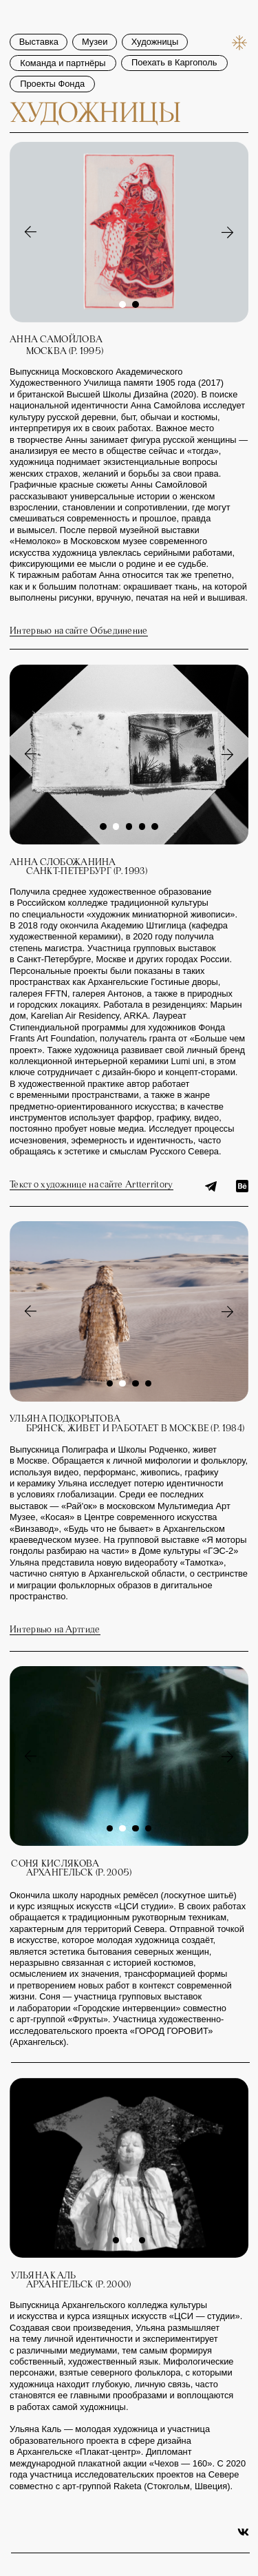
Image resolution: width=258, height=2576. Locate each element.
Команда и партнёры (62, 39)
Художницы (154, 17)
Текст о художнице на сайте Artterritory (91, 1185)
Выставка (38, 17)
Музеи (94, 17)
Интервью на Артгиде (55, 1629)
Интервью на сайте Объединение (79, 631)
